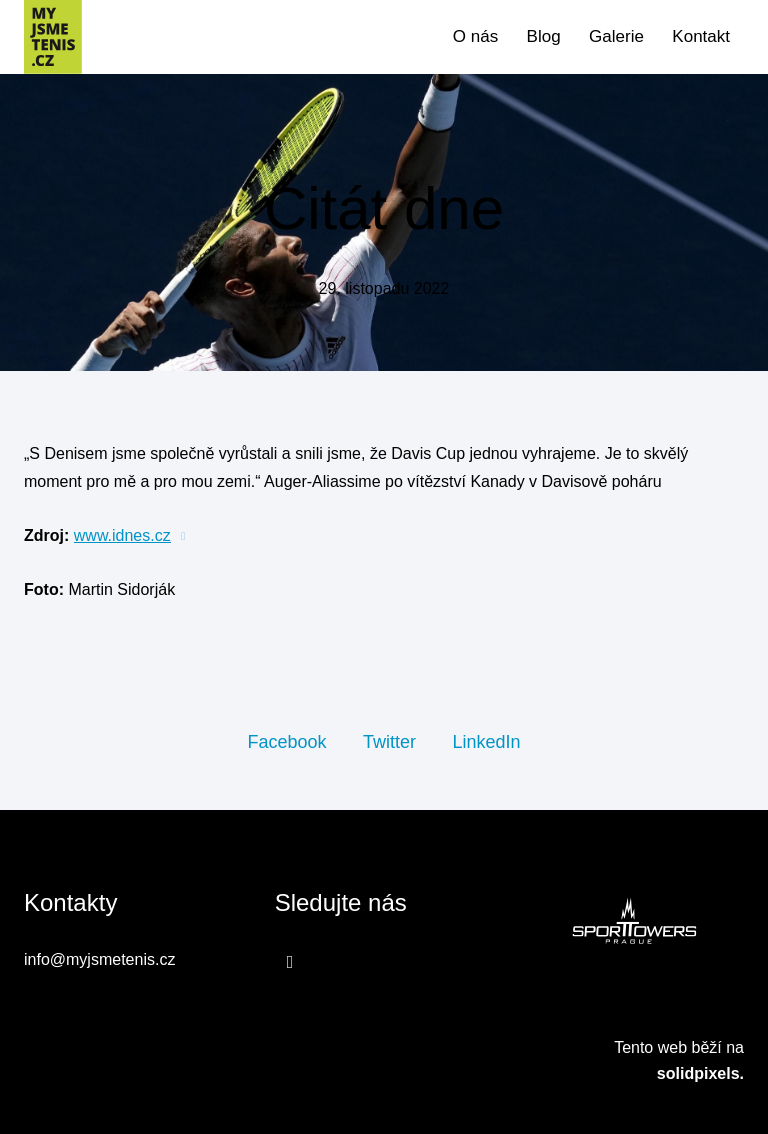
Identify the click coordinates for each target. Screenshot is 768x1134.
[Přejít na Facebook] (290, 962)
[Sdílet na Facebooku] (286, 741)
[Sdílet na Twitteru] (389, 741)
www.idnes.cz (122, 535)
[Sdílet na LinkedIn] (486, 741)
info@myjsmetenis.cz (99, 959)
